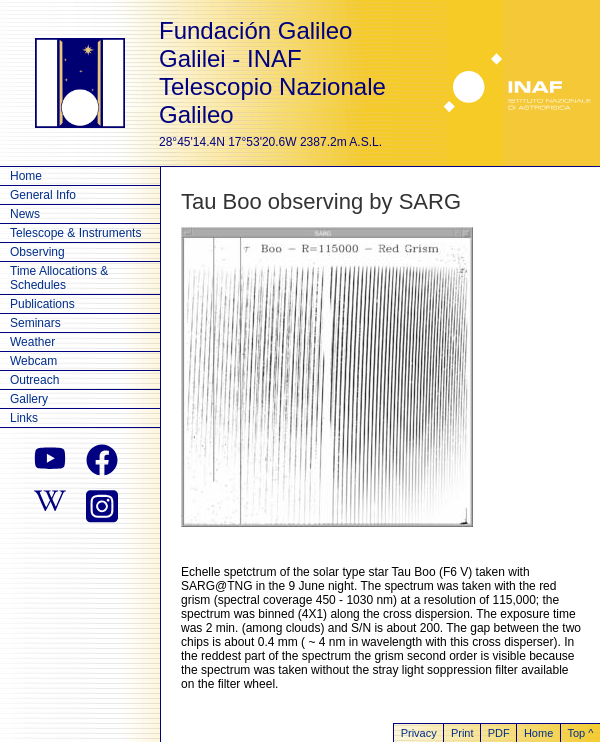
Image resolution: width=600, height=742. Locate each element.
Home (26, 176)
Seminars (35, 323)
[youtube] (50, 460)
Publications (42, 304)
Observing (37, 252)
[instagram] (102, 504)
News (25, 214)
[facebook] (102, 460)
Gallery (29, 399)
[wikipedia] (50, 504)
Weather (32, 342)
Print (462, 733)
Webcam (33, 361)
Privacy (419, 733)
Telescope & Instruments (75, 233)
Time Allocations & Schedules (59, 278)
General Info (43, 195)
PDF (499, 733)
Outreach (34, 380)
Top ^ (580, 733)
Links (24, 418)
